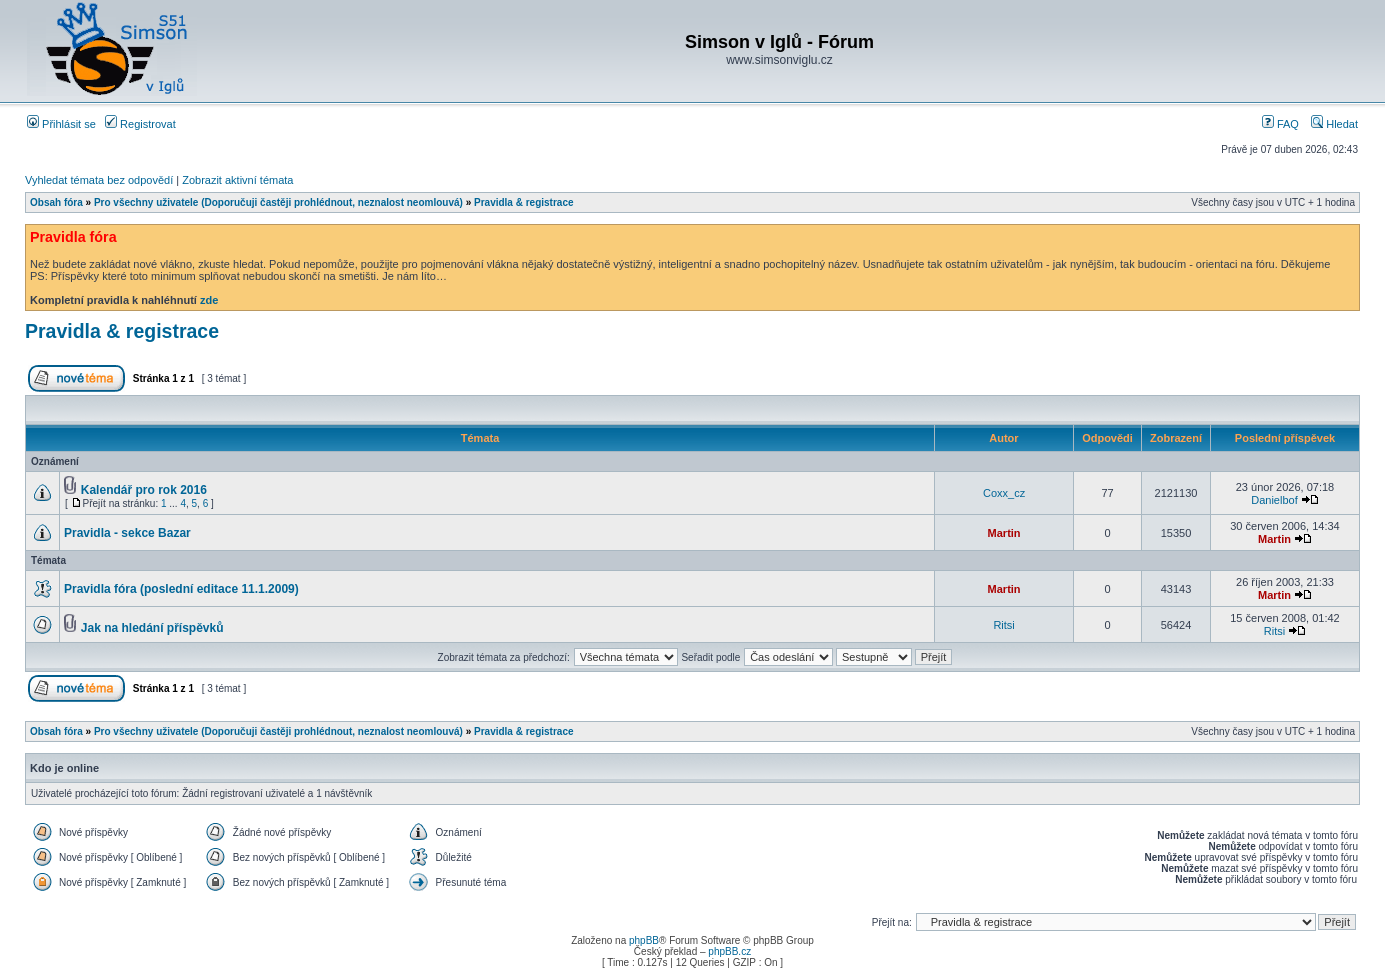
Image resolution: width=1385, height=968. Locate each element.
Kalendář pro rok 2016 (144, 490)
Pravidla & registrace (524, 202)
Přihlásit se (61, 124)
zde (209, 300)
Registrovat (140, 124)
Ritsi (1003, 625)
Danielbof (1274, 500)
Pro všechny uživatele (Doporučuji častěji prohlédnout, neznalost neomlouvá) (278, 202)
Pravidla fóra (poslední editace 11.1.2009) (181, 589)
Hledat (1334, 124)
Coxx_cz (1004, 493)
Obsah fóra (56, 202)
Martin (1004, 533)
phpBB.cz (729, 951)
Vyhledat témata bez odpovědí (99, 180)
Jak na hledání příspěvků (152, 628)
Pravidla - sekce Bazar (127, 533)
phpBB (644, 940)
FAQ (1280, 124)
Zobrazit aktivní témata (237, 180)
